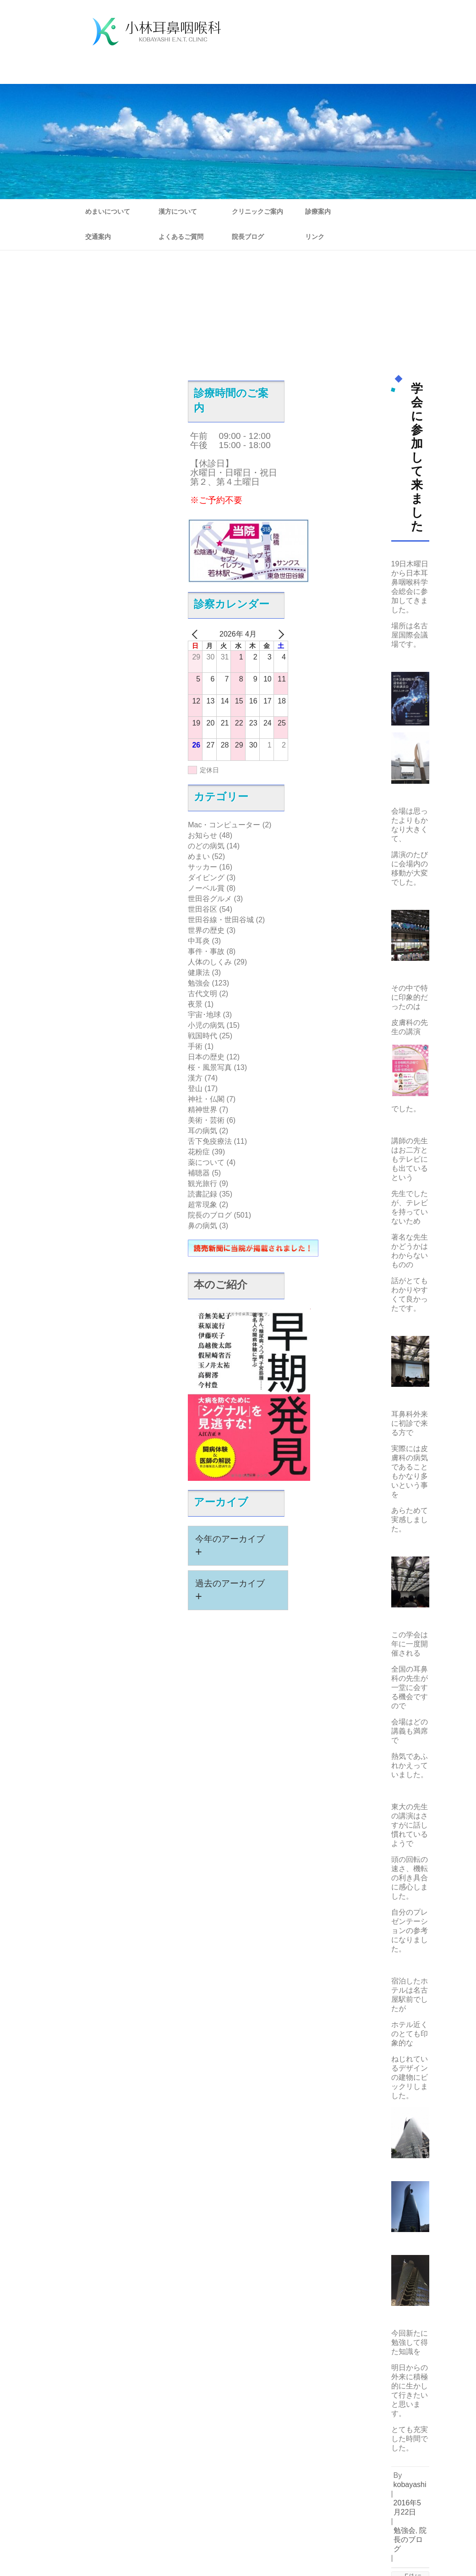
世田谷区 (202, 909)
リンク (314, 236)
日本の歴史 (206, 1057)
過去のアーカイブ (230, 1590)
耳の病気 (202, 1131)
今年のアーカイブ (230, 1546)
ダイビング (206, 877)
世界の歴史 (206, 930)
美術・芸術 (206, 1120)
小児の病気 (206, 1025)
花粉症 (199, 1152)
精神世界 (202, 1109)
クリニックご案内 (257, 211)
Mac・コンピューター (224, 825)
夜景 (195, 1004)
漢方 (195, 1078)
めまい (199, 856)
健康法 (199, 972)
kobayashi (410, 2484)
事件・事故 (206, 951)
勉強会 (199, 983)
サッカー (202, 867)
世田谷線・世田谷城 (221, 920)
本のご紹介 (220, 1285)
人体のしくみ (210, 962)
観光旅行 (202, 1183)
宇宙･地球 (204, 1015)
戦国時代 (202, 1036)
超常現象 (202, 1204)
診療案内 (318, 211)
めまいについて (107, 211)
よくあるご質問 (181, 236)
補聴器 (199, 1173)
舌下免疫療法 (210, 1141)
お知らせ (202, 835)
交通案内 (98, 236)
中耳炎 (199, 941)
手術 (195, 1046)
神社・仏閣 (206, 1099)
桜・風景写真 (210, 1067)
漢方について (178, 211)
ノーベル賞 (206, 888)
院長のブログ (210, 1215)
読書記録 (202, 1194)
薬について (206, 1162)
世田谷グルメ (210, 899)
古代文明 (202, 993)
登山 (195, 1088)
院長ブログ (248, 236)
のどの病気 (206, 846)
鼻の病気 (202, 1226)
